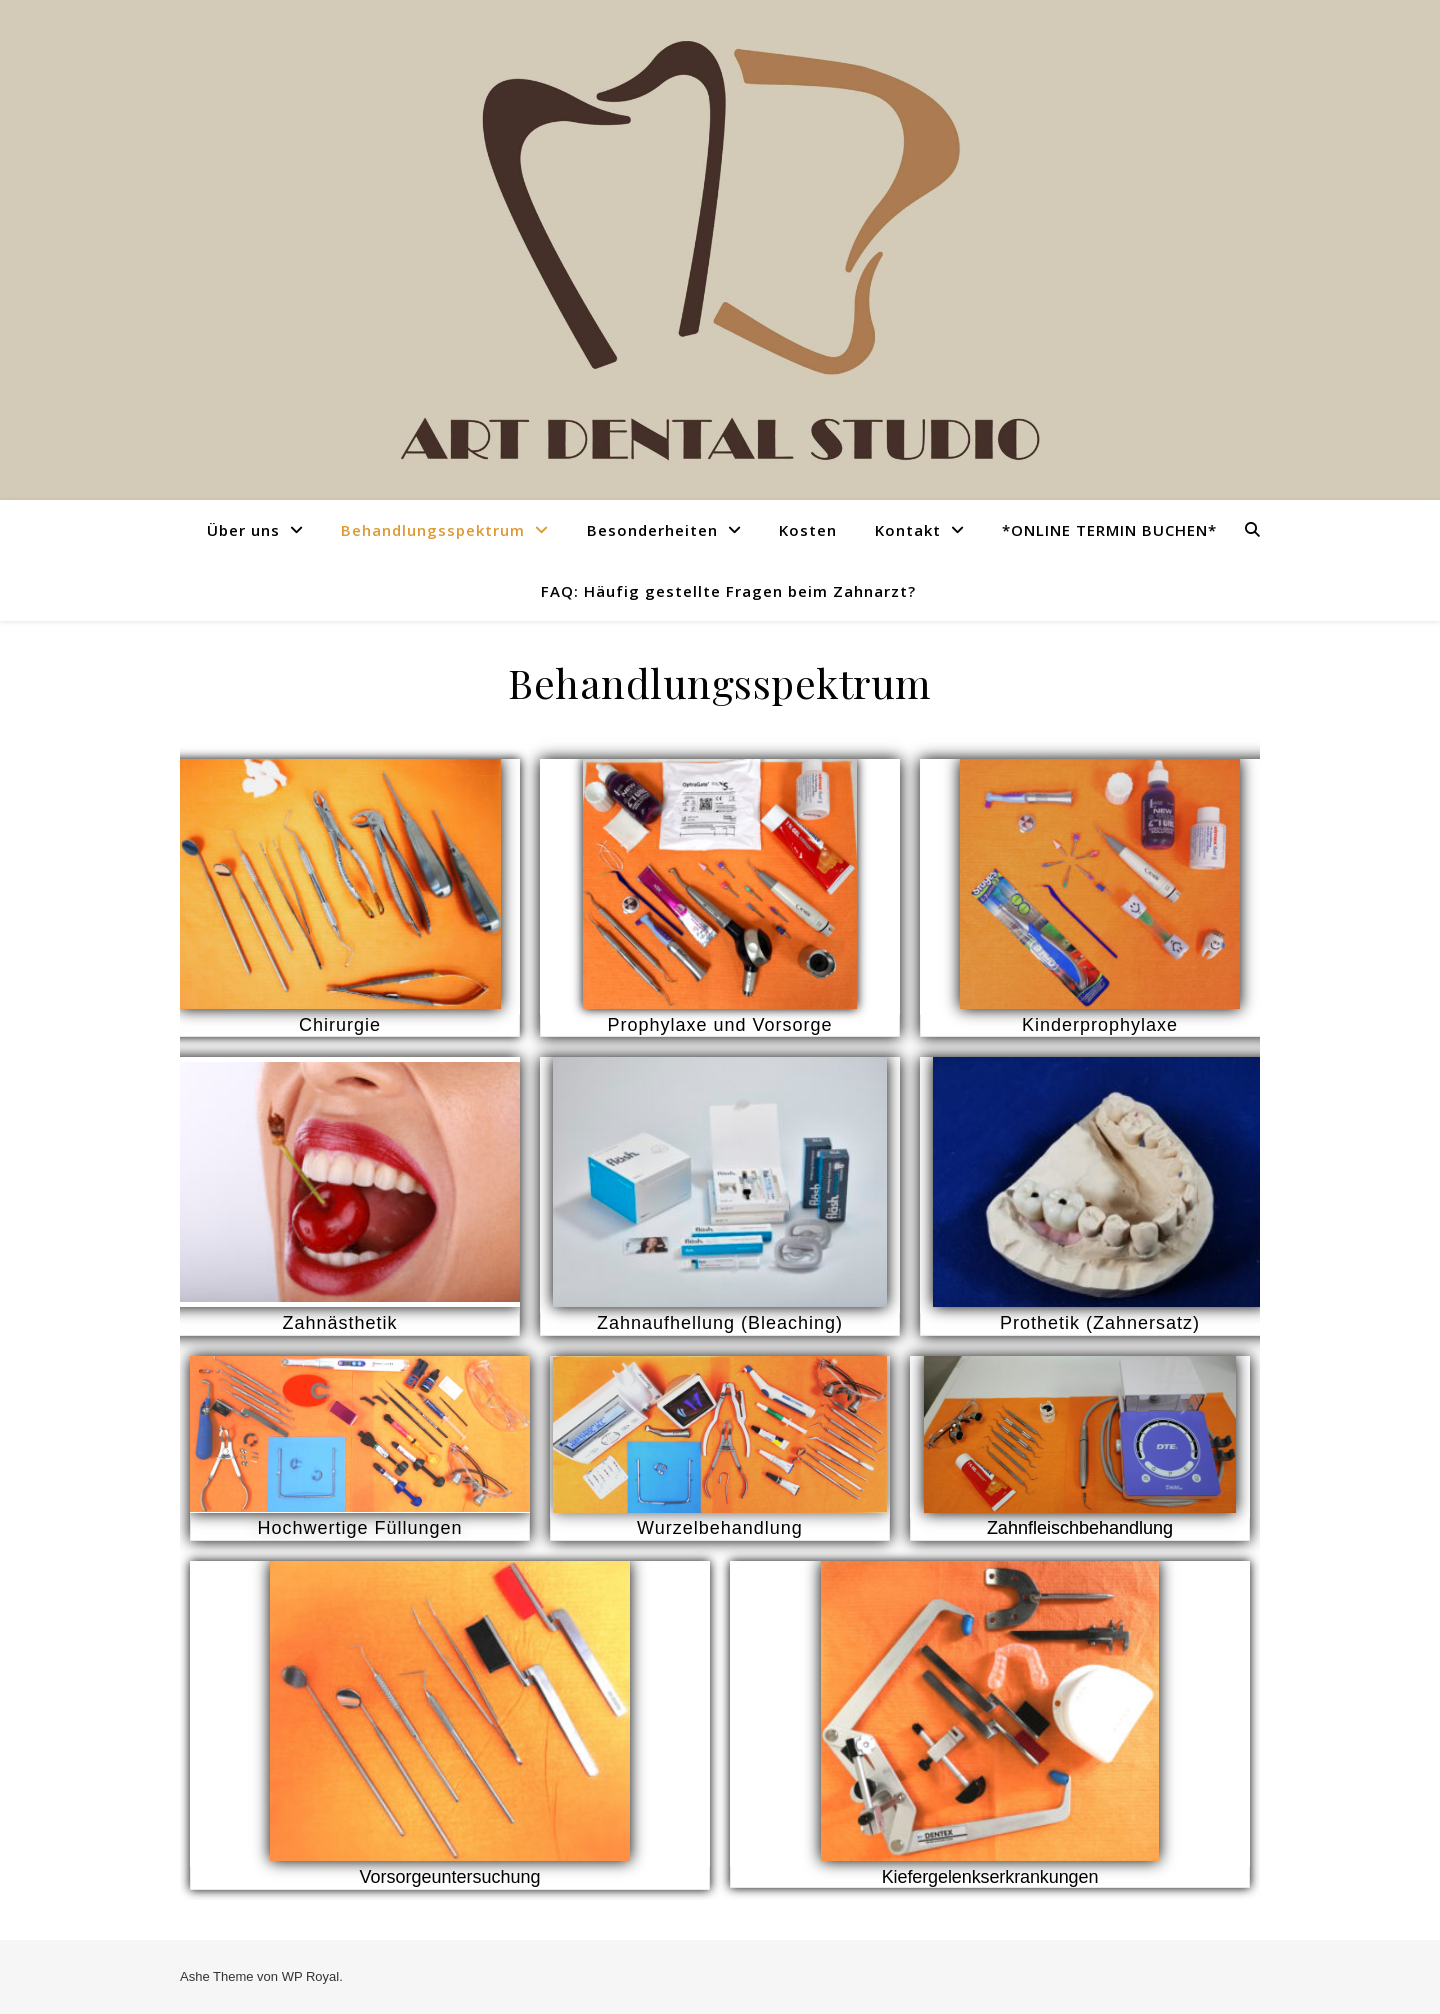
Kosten (808, 530)
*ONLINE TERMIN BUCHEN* (1109, 530)
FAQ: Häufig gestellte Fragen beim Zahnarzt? (728, 591)
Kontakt (908, 530)
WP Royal (311, 1976)
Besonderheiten (652, 530)
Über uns (243, 530)
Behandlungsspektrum (433, 530)
